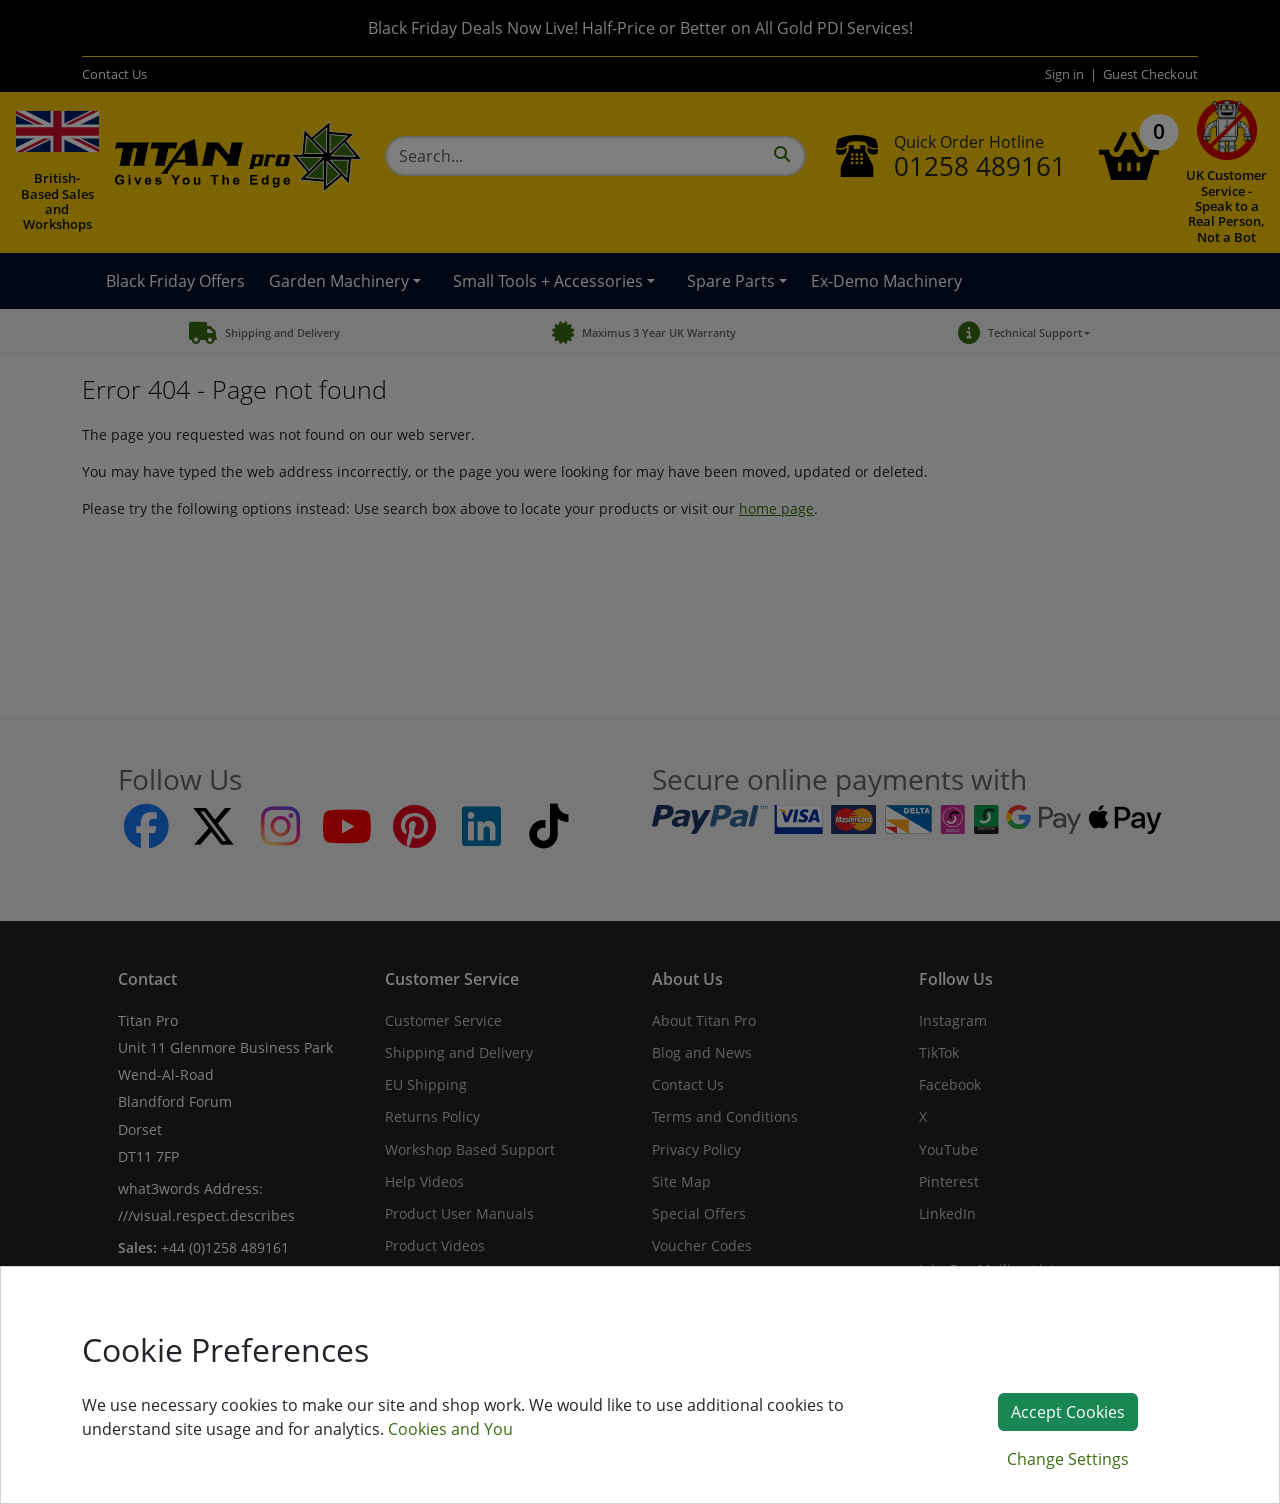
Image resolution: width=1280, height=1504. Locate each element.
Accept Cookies (1068, 1412)
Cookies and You (450, 1429)
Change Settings (1068, 1459)
